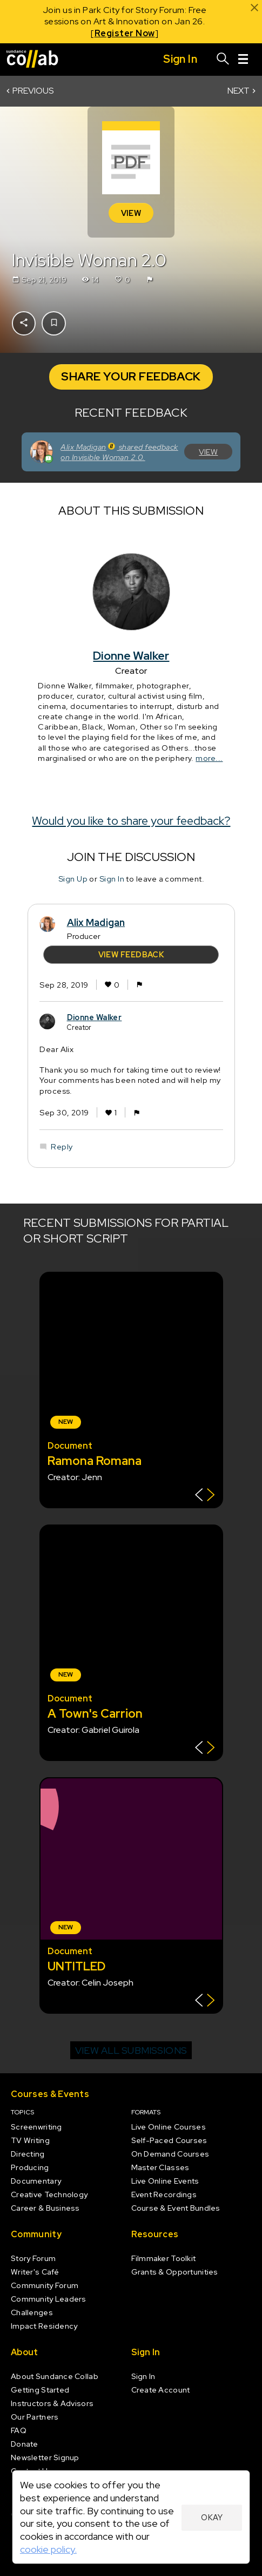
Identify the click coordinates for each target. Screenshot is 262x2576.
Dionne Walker (131, 655)
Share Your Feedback (131, 376)
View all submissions (131, 2050)
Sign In (111, 878)
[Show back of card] (205, 1496)
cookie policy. (48, 2549)
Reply (61, 1146)
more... (209, 758)
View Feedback (131, 954)
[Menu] (243, 59)
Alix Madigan (95, 922)
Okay (212, 2517)
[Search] (223, 59)
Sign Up (72, 878)
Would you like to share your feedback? (131, 821)
